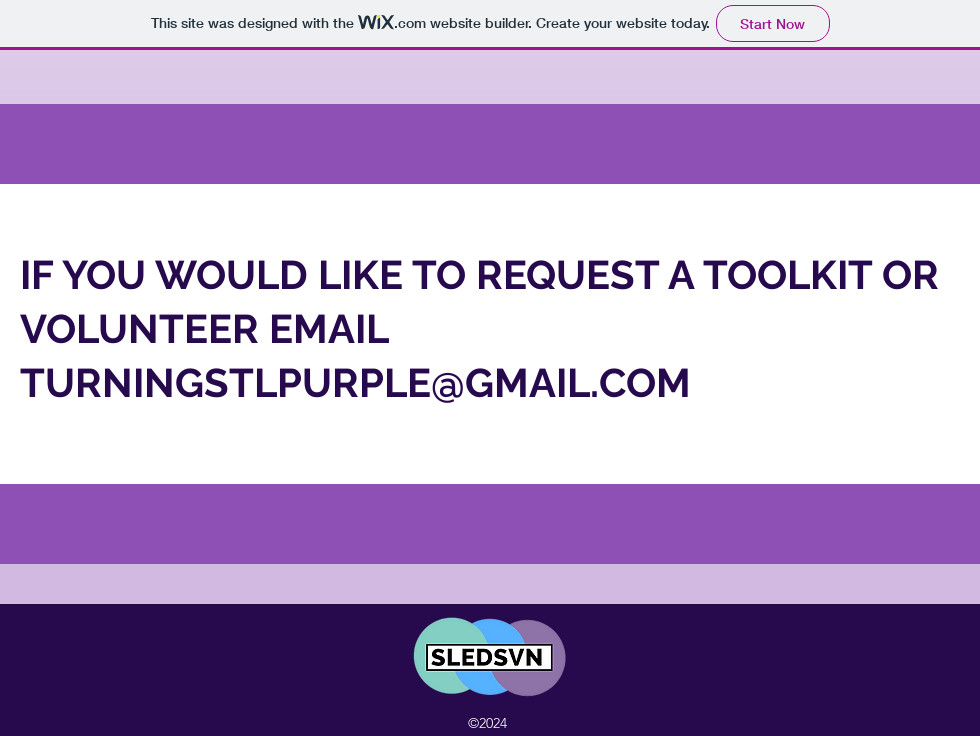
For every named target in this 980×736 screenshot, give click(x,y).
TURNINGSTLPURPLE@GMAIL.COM (355, 382)
